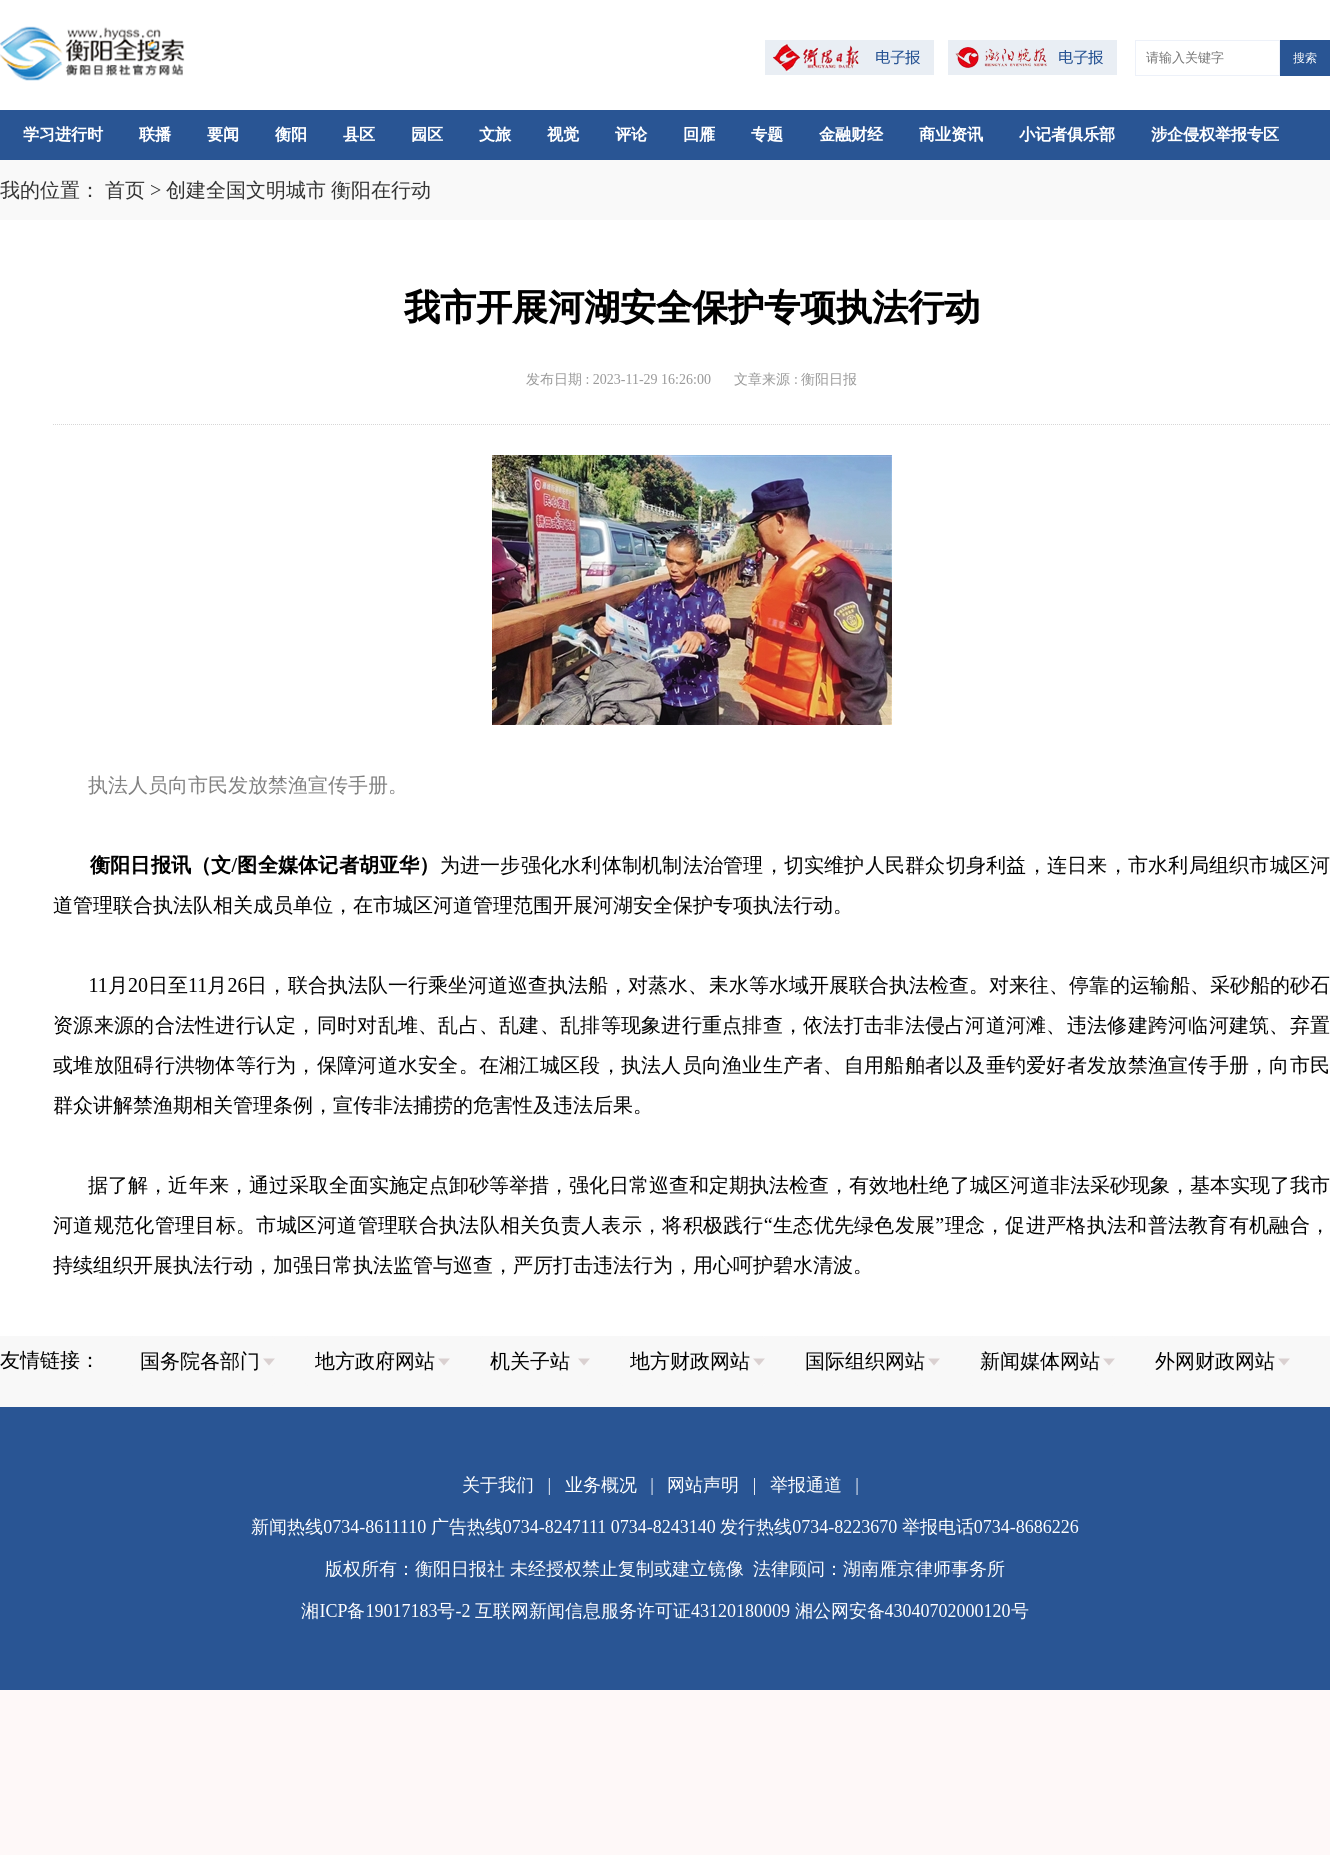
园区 (427, 134)
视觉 (563, 134)
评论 (631, 134)
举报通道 (806, 1485)
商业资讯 (951, 134)
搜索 (1305, 58)
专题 (767, 134)
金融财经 (851, 134)
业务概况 (601, 1485)
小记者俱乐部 (1067, 134)
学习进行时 (63, 134)
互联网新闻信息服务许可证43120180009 (632, 1611)
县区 (359, 134)
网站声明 (703, 1485)
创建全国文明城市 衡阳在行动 (298, 190)
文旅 (495, 134)
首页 (125, 190)
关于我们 (498, 1485)
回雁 (699, 134)
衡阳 (291, 134)
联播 (155, 134)
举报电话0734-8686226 (990, 1527)
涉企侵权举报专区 (1215, 134)
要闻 (223, 134)
